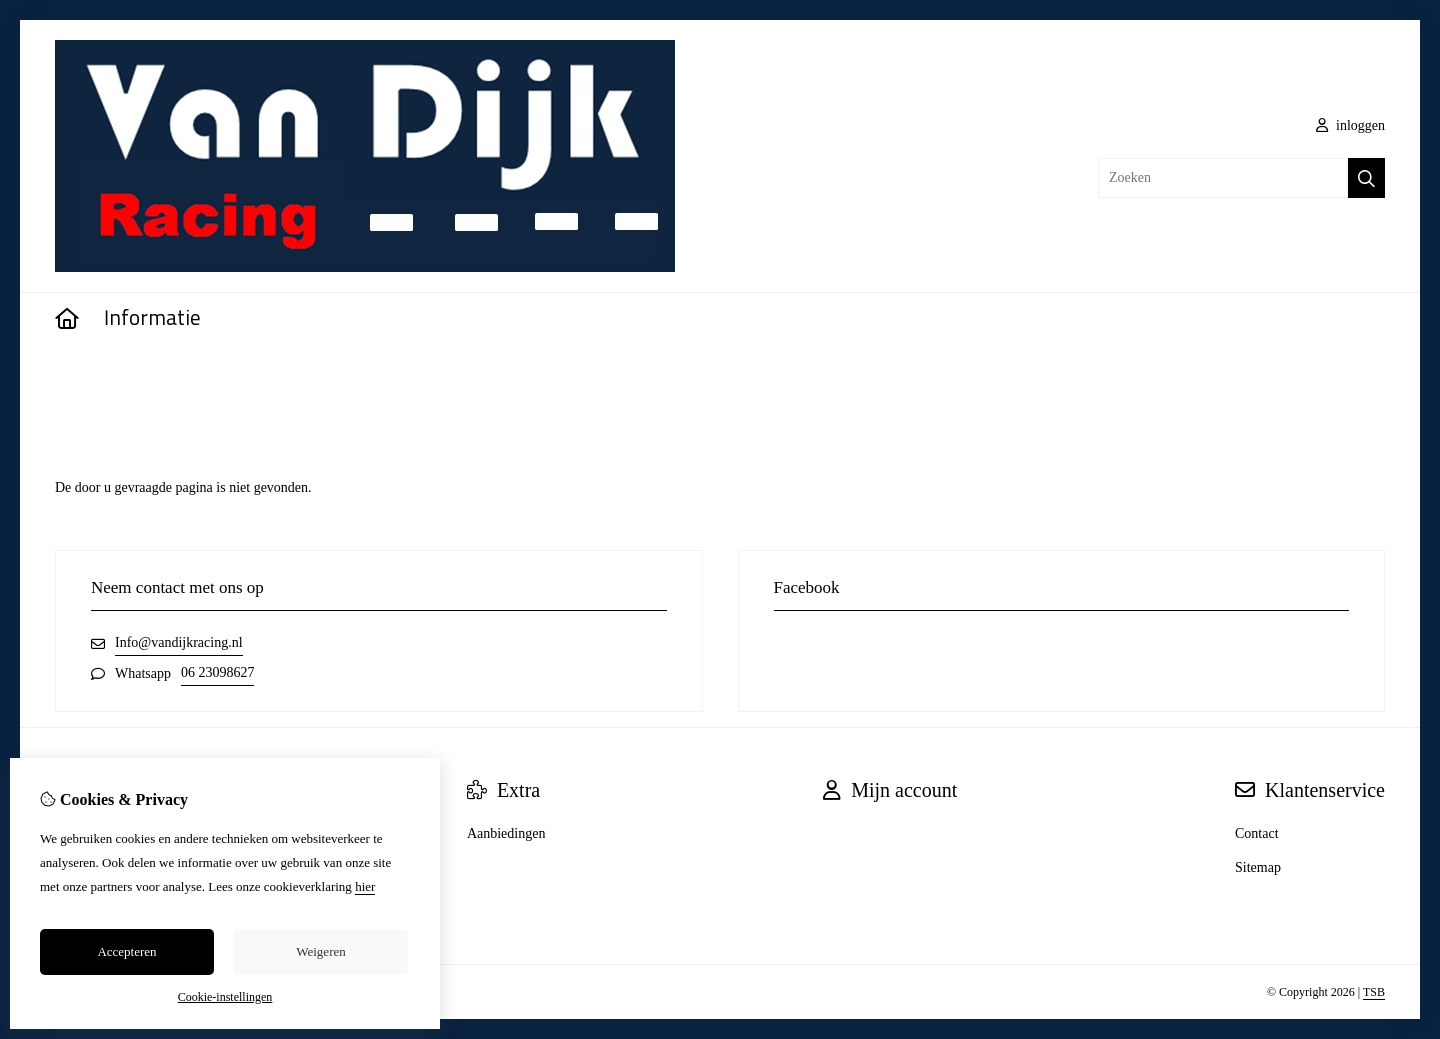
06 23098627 (218, 672)
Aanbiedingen (506, 833)
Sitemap (1258, 867)
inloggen (1351, 125)
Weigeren (320, 951)
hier (365, 886)
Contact (1257, 833)
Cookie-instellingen (225, 997)
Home (72, 375)
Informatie (152, 319)
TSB (1374, 992)
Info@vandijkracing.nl (179, 642)
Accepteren (126, 951)
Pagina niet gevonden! (166, 375)
